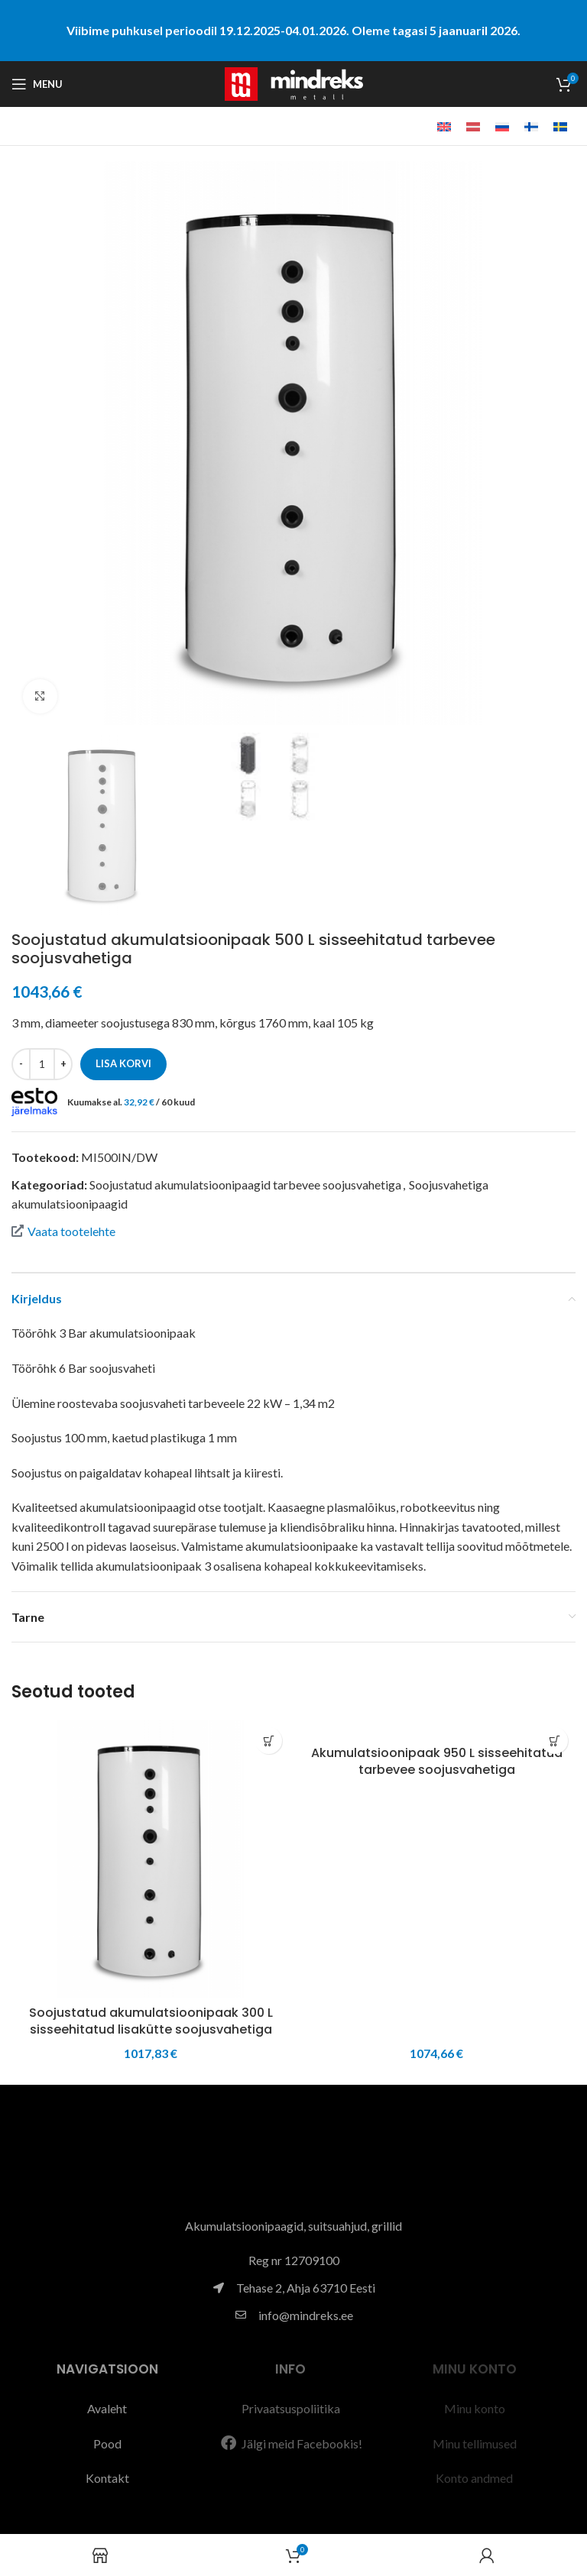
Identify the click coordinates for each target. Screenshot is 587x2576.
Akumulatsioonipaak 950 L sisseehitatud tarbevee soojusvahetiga (437, 1761)
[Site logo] (294, 82)
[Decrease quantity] (21, 1064)
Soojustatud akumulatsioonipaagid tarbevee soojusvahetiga (245, 1184)
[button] (268, 1740)
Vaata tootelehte (63, 1231)
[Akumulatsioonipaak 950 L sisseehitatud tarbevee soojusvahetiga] (436, 1729)
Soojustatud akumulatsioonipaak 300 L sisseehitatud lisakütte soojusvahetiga (151, 2021)
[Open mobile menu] (37, 84)
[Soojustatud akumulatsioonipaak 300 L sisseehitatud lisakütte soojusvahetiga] (150, 1859)
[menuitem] (444, 126)
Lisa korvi (123, 1063)
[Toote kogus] (42, 1064)
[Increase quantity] (63, 1064)
